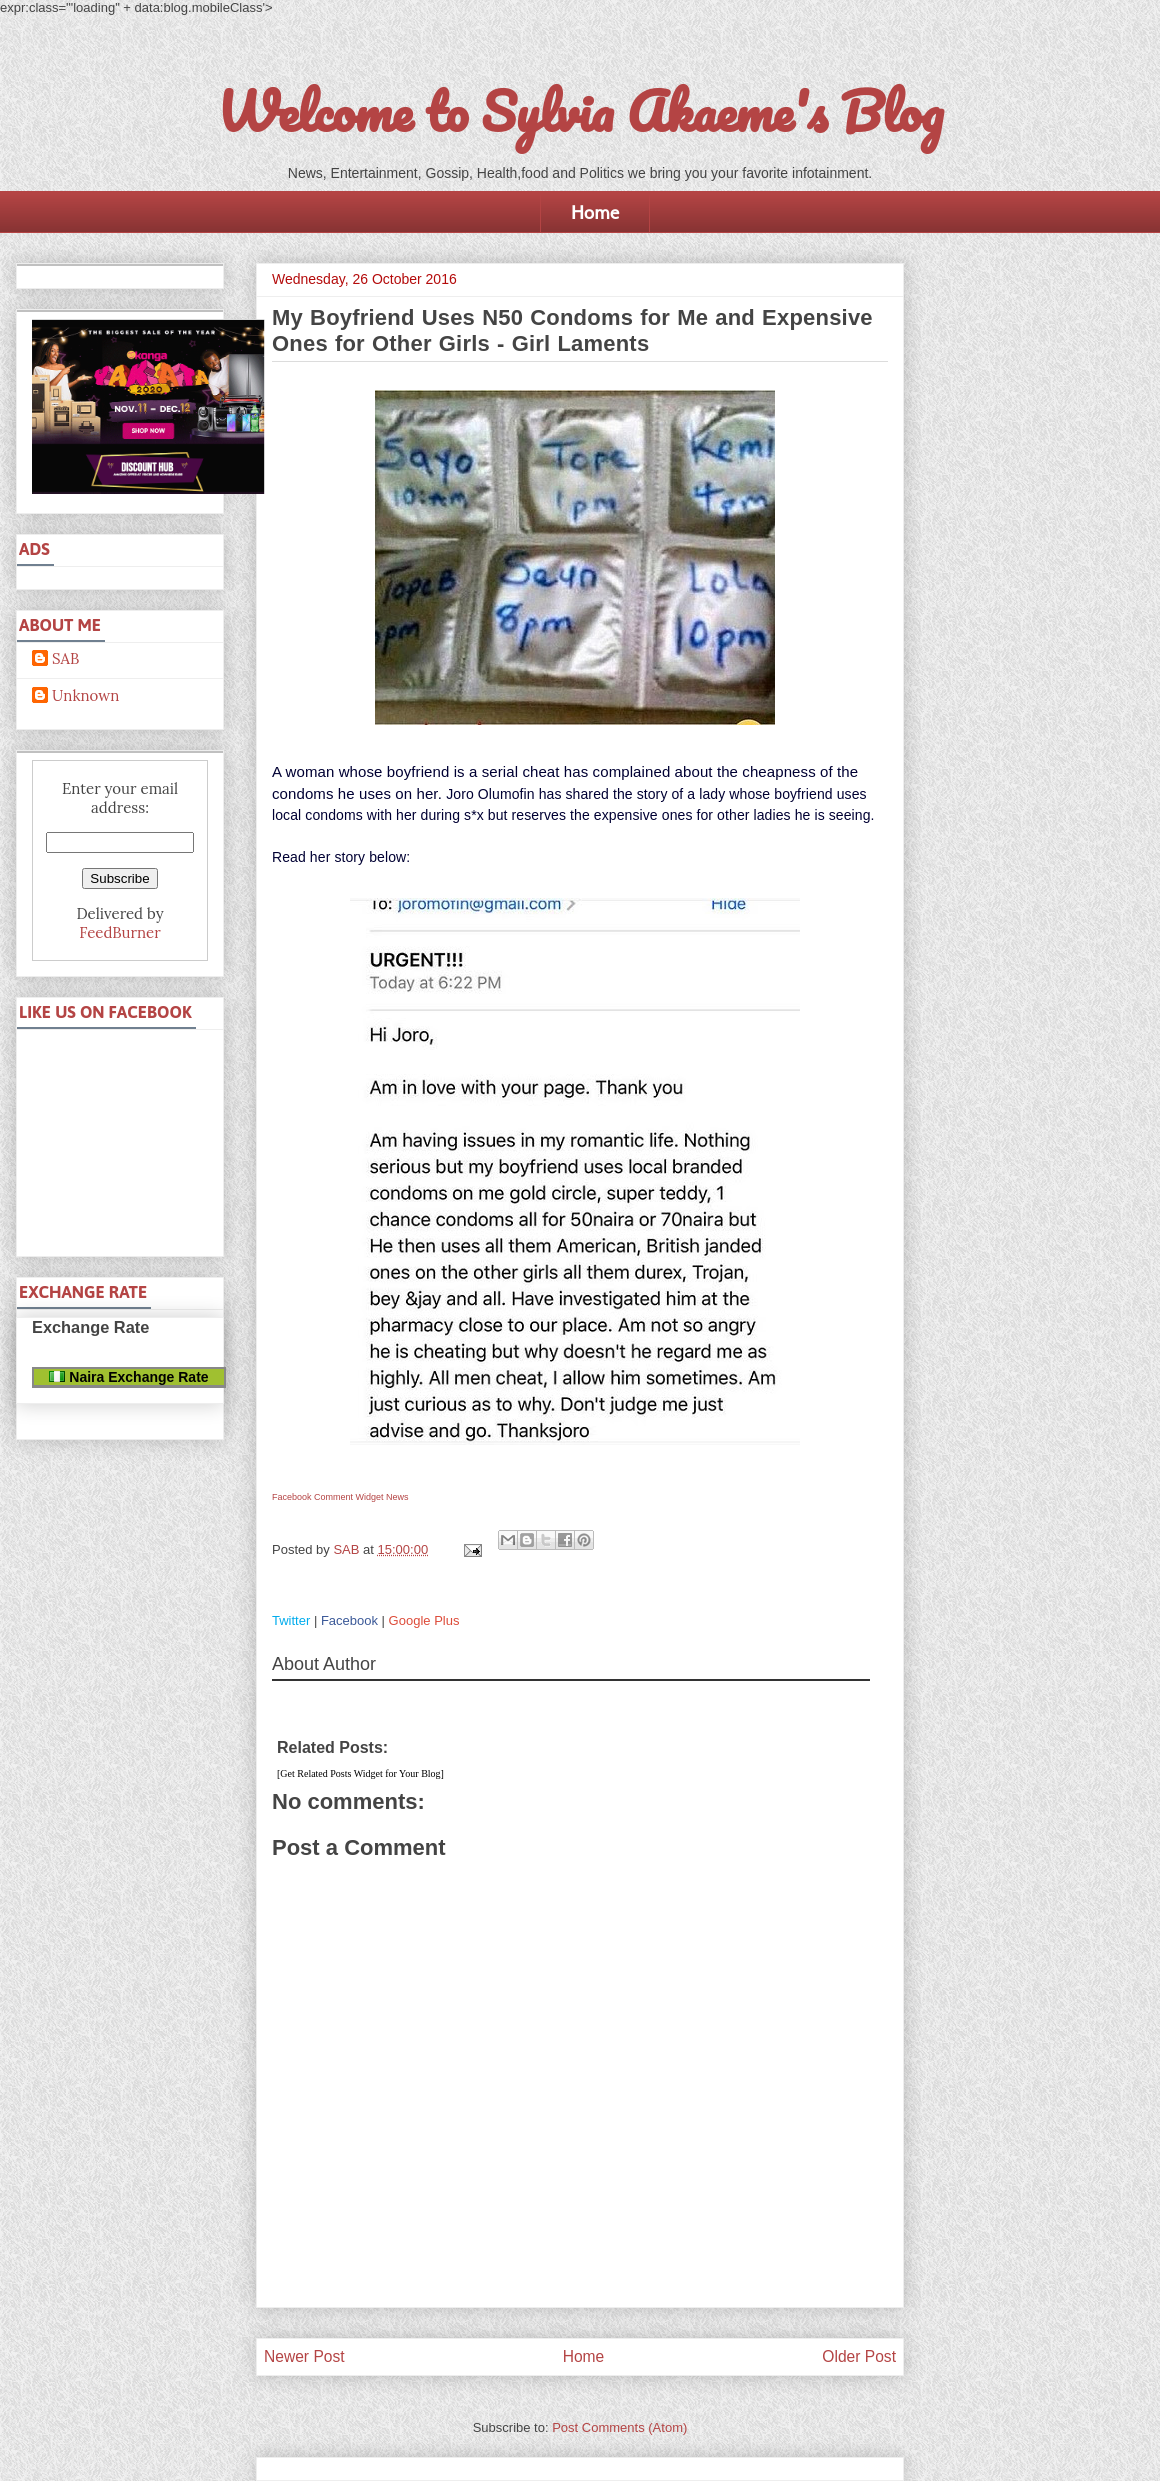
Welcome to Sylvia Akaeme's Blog (580, 111)
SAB (65, 659)
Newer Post (304, 2356)
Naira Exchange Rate (128, 1377)
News (397, 1497)
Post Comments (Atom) (619, 2427)
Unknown (85, 696)
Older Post (859, 2356)
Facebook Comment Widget (328, 1497)
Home (595, 212)
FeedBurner (119, 932)
